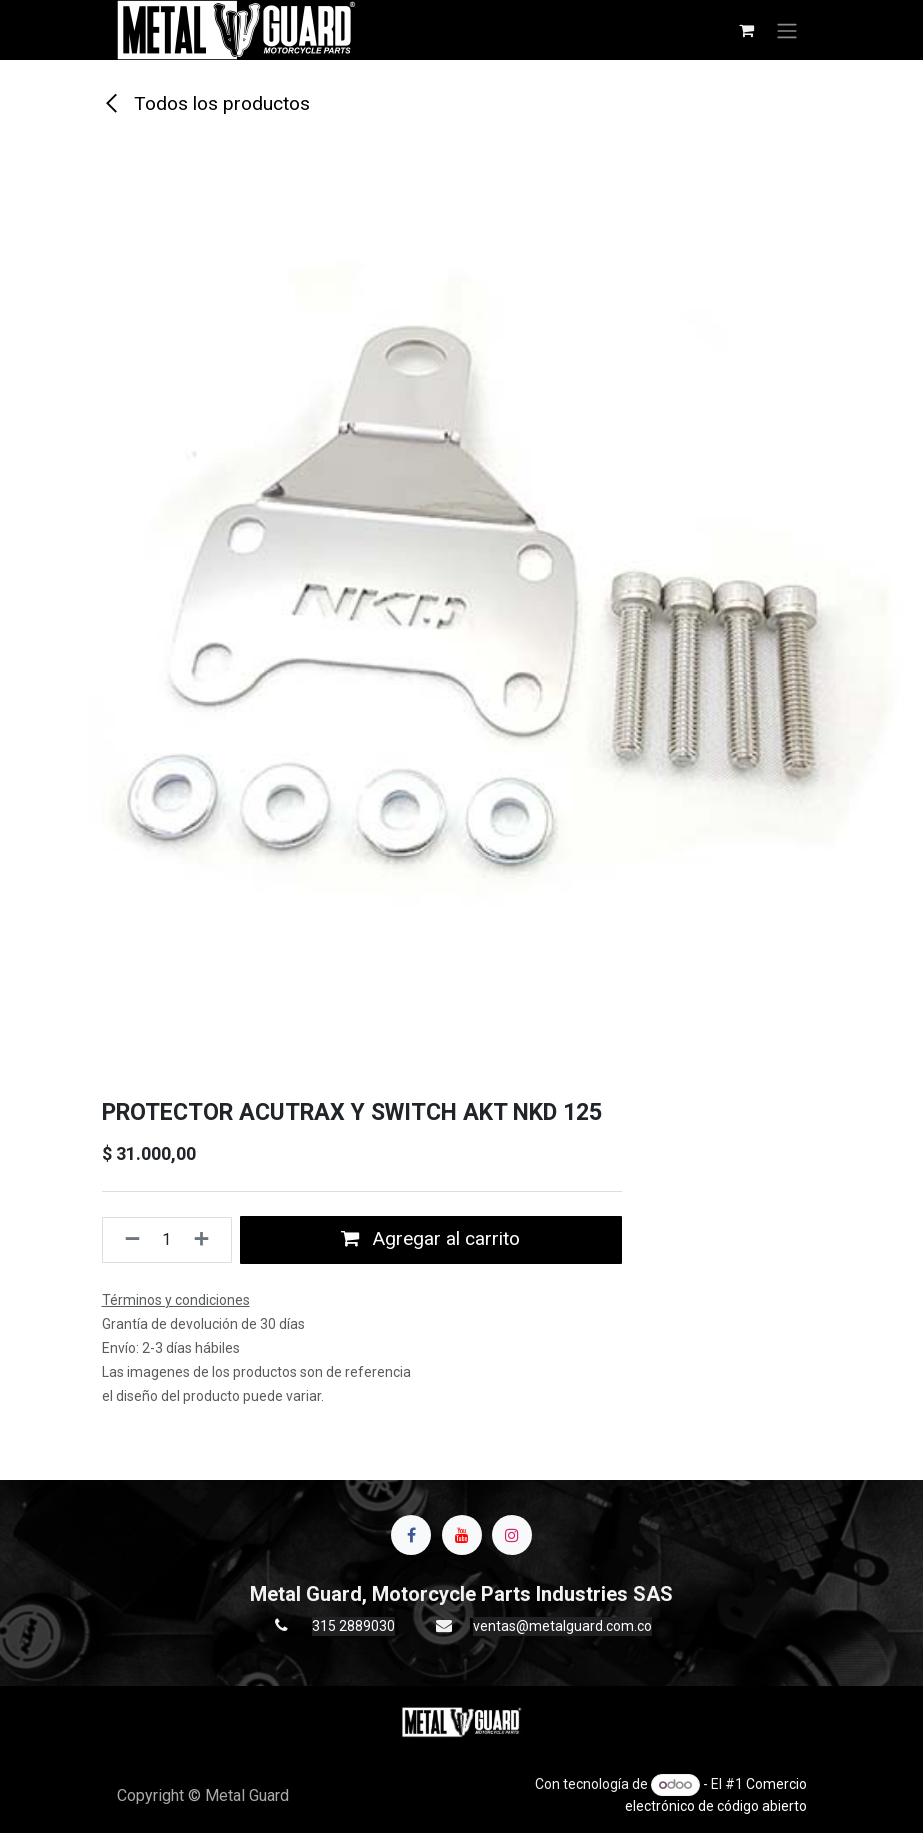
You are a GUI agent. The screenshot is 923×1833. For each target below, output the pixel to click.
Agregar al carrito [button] (430, 1238)
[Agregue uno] (207, 1240)
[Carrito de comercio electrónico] (747, 30)
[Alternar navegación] (787, 30)
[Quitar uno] (126, 1240)
